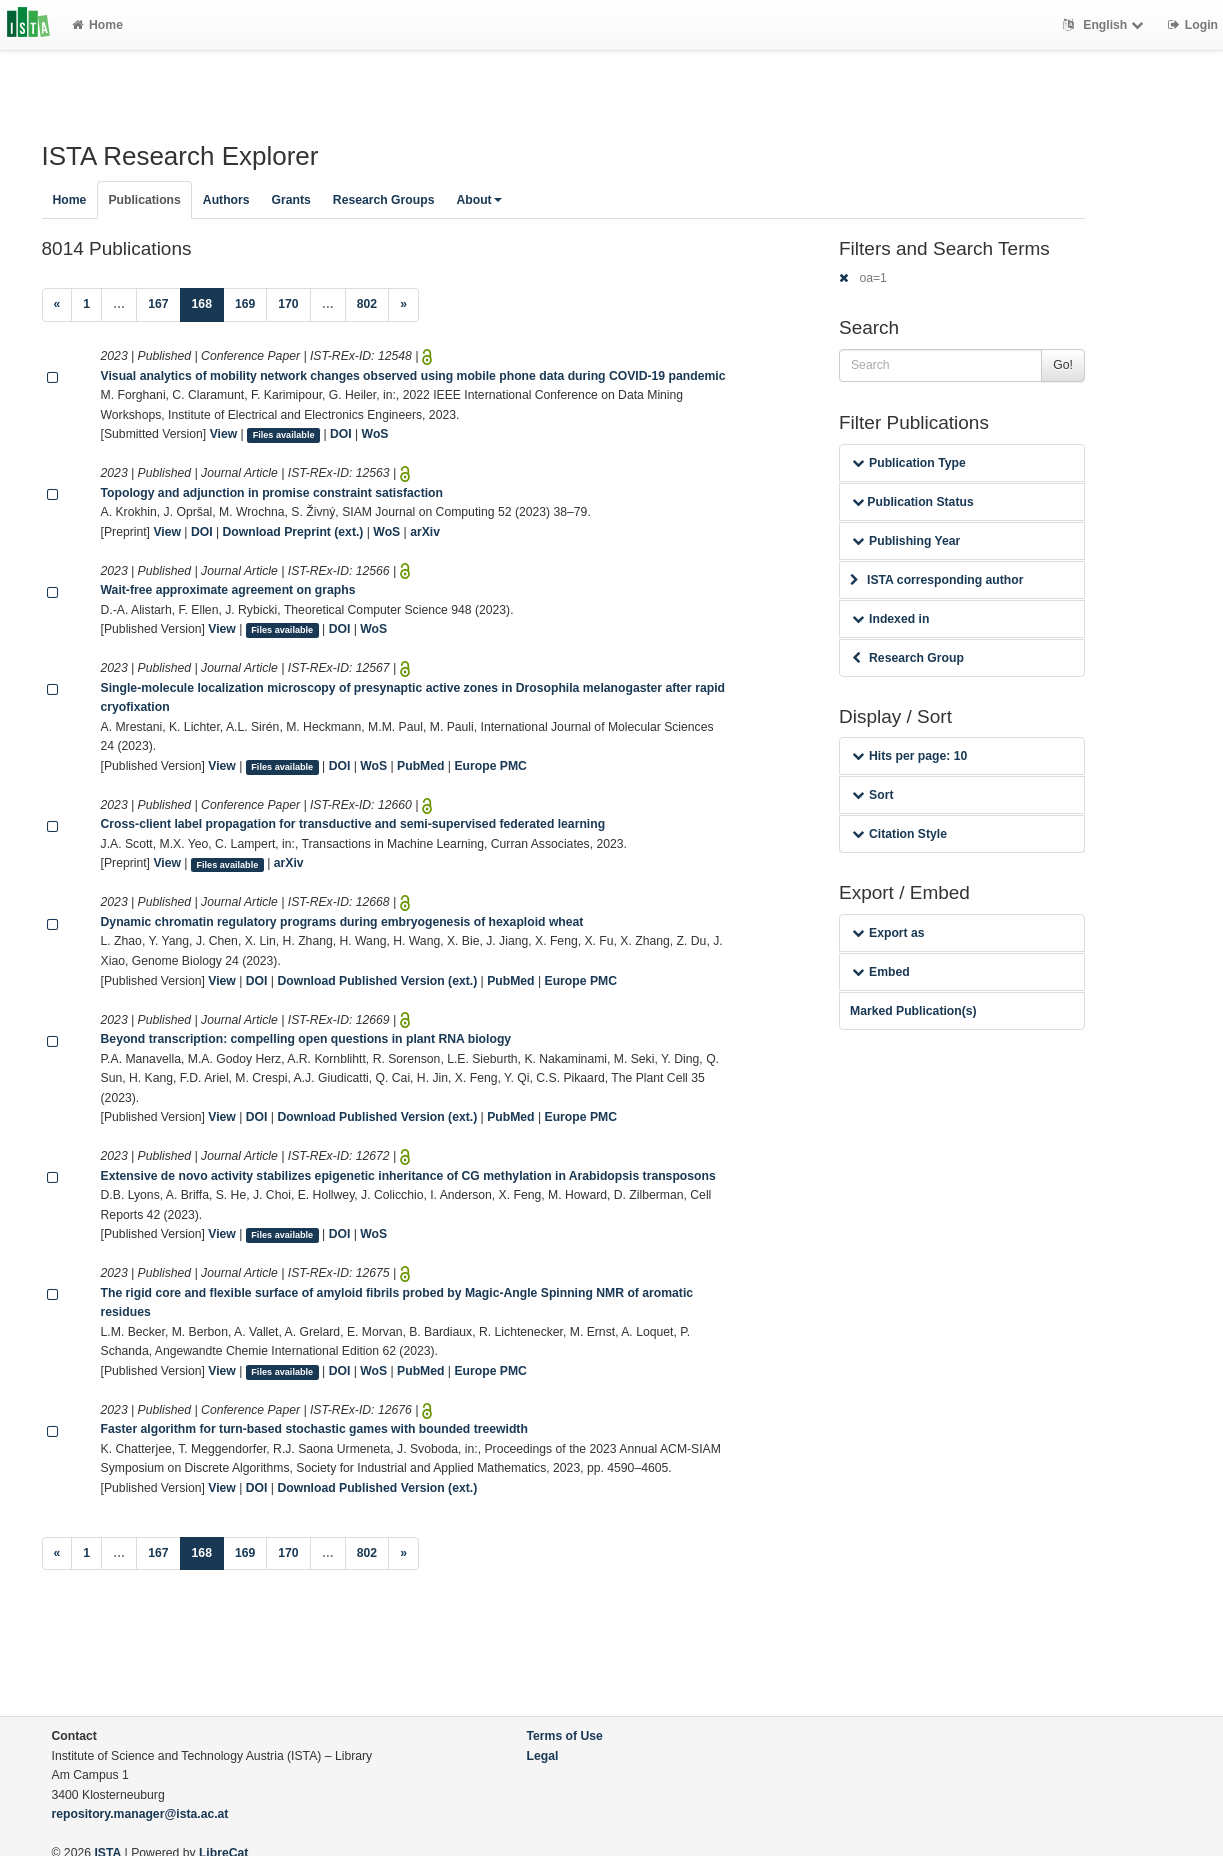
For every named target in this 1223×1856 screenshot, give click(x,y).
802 (367, 304)
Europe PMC (490, 766)
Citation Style (899, 834)
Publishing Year (906, 541)
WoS (375, 434)
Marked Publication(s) (913, 1011)
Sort (872, 795)
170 (288, 304)
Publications (144, 200)
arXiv (425, 532)
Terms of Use (565, 1736)
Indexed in (890, 619)
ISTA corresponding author (937, 580)
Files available (284, 435)
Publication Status (913, 502)
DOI (341, 434)
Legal (543, 1756)
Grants (291, 200)
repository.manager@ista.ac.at (140, 1814)
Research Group (908, 658)
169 (245, 304)
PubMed (420, 766)
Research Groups (384, 200)
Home (97, 25)
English (1105, 25)
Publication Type (909, 463)
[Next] (403, 305)
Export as (888, 933)
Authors (226, 200)
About (478, 200)
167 (158, 304)
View (224, 434)
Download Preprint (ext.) (293, 532)
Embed (881, 972)
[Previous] (57, 305)
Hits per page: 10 (909, 756)
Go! (1063, 365)
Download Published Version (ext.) (377, 981)
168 (208, 302)
